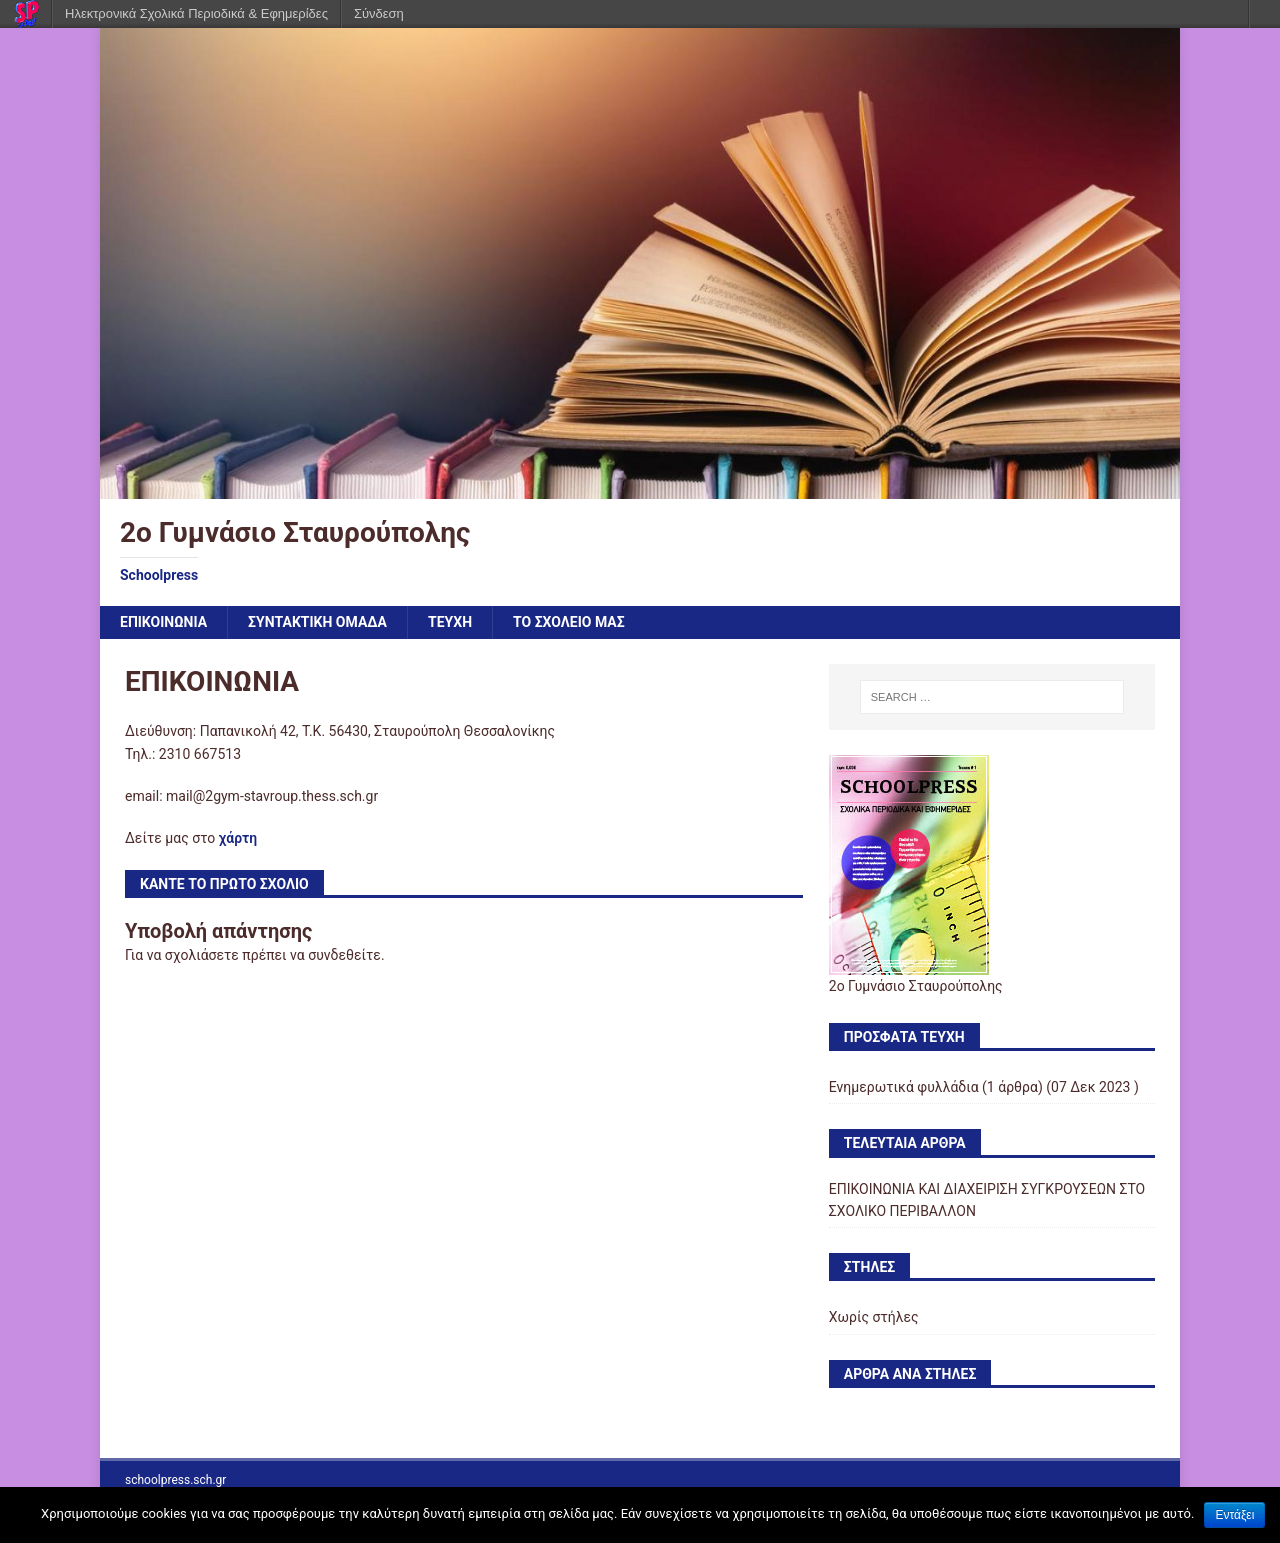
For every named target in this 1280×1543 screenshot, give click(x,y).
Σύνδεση (379, 13)
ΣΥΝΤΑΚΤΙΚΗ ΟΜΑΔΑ (317, 622)
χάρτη (238, 838)
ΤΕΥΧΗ (450, 622)
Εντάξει (1234, 1515)
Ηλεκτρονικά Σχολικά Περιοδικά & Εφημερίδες (196, 13)
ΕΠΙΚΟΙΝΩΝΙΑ (163, 622)
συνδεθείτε (344, 955)
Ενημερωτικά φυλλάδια (904, 1087)
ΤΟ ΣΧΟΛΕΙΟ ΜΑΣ (569, 622)
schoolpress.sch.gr (175, 1480)
